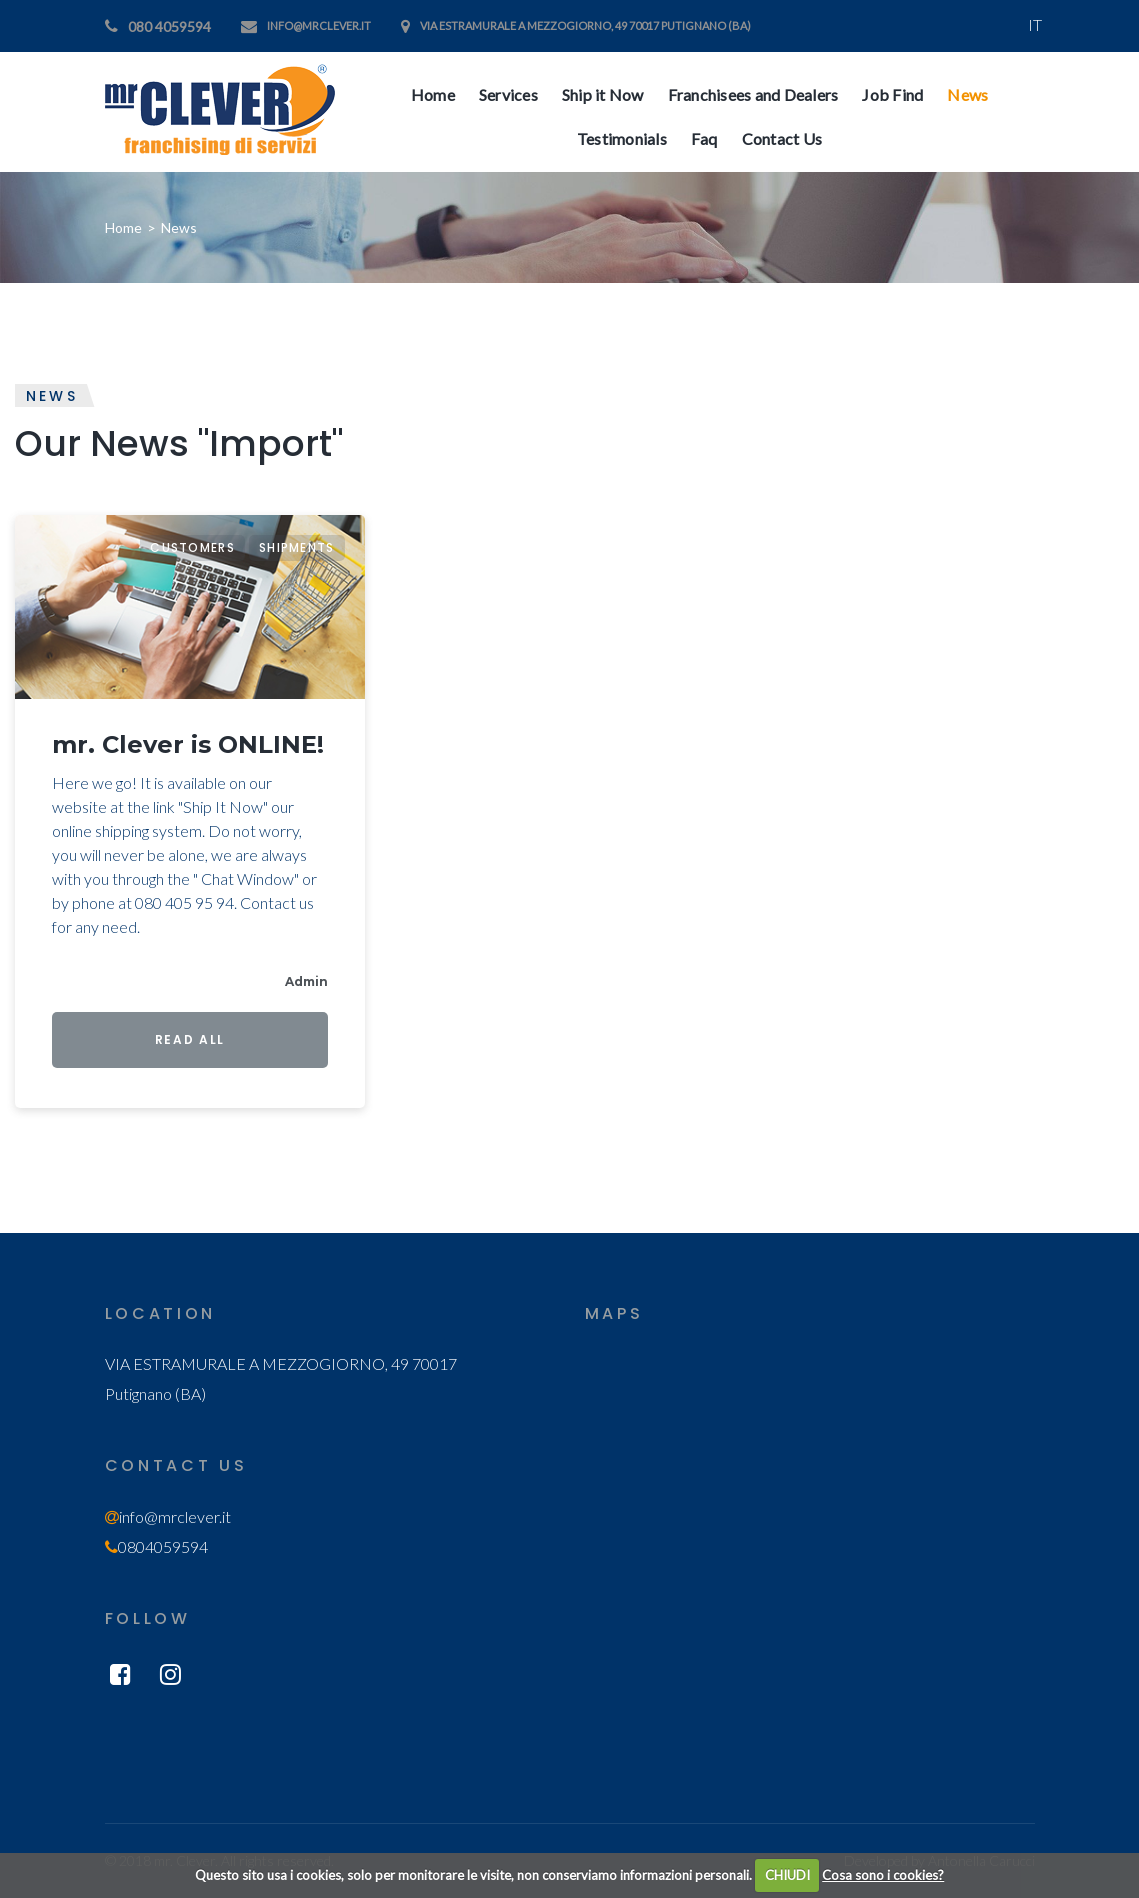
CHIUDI (787, 1875)
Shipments (297, 547)
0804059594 (163, 1546)
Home (123, 227)
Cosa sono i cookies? (883, 1875)
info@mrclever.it (319, 25)
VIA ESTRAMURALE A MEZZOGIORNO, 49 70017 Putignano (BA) (585, 25)
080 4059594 (169, 26)
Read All (190, 1039)
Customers (192, 547)
